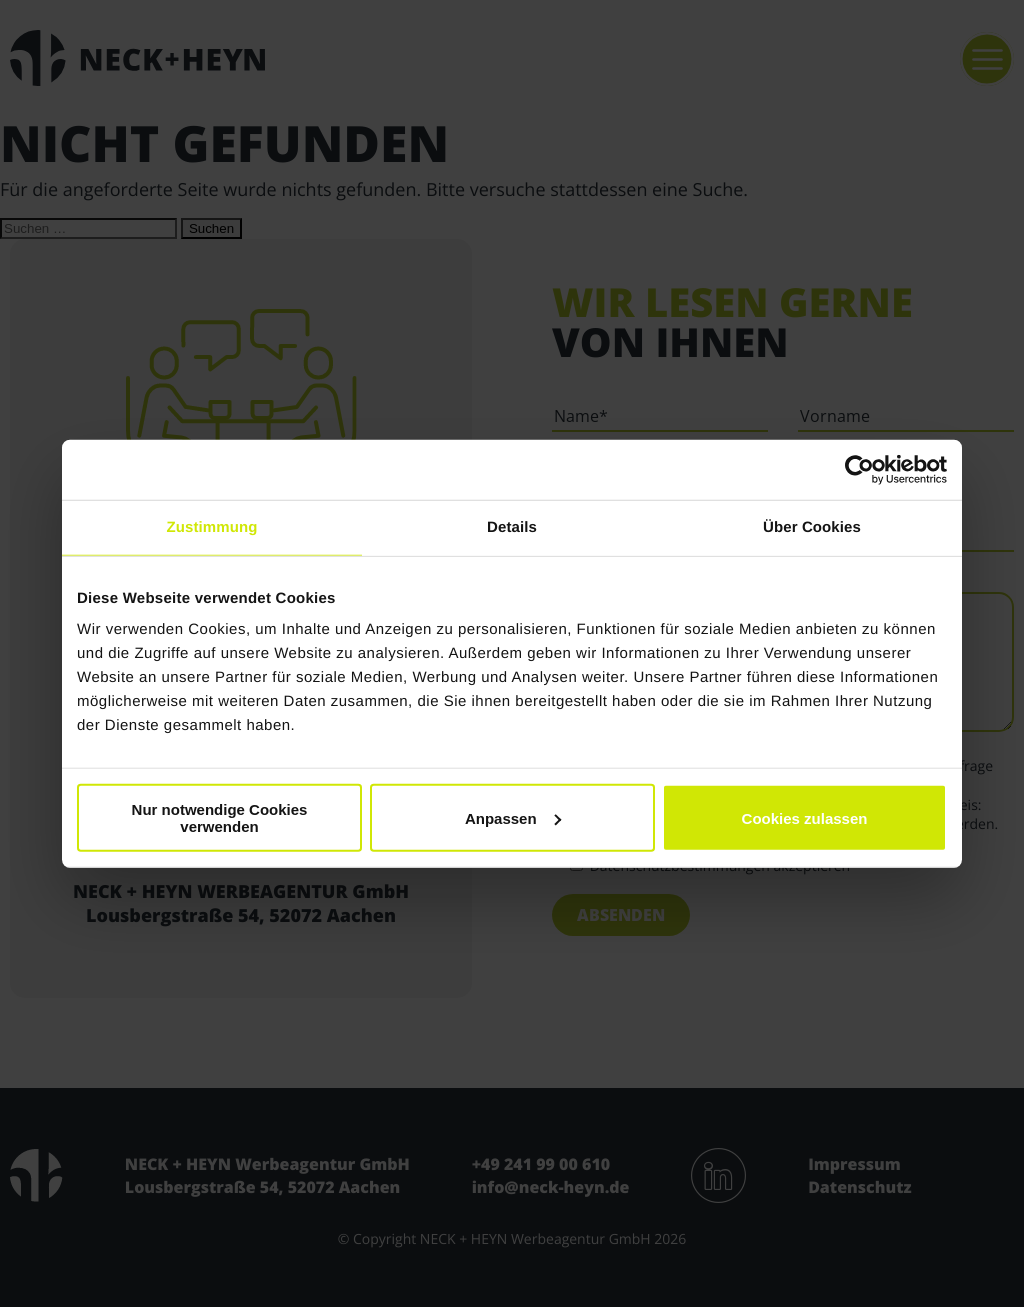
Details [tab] (512, 526)
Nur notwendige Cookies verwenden (220, 818)
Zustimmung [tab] (212, 526)
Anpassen (513, 817)
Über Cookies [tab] (812, 526)
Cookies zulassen (805, 817)
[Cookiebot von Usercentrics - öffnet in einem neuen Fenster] (859, 469)
